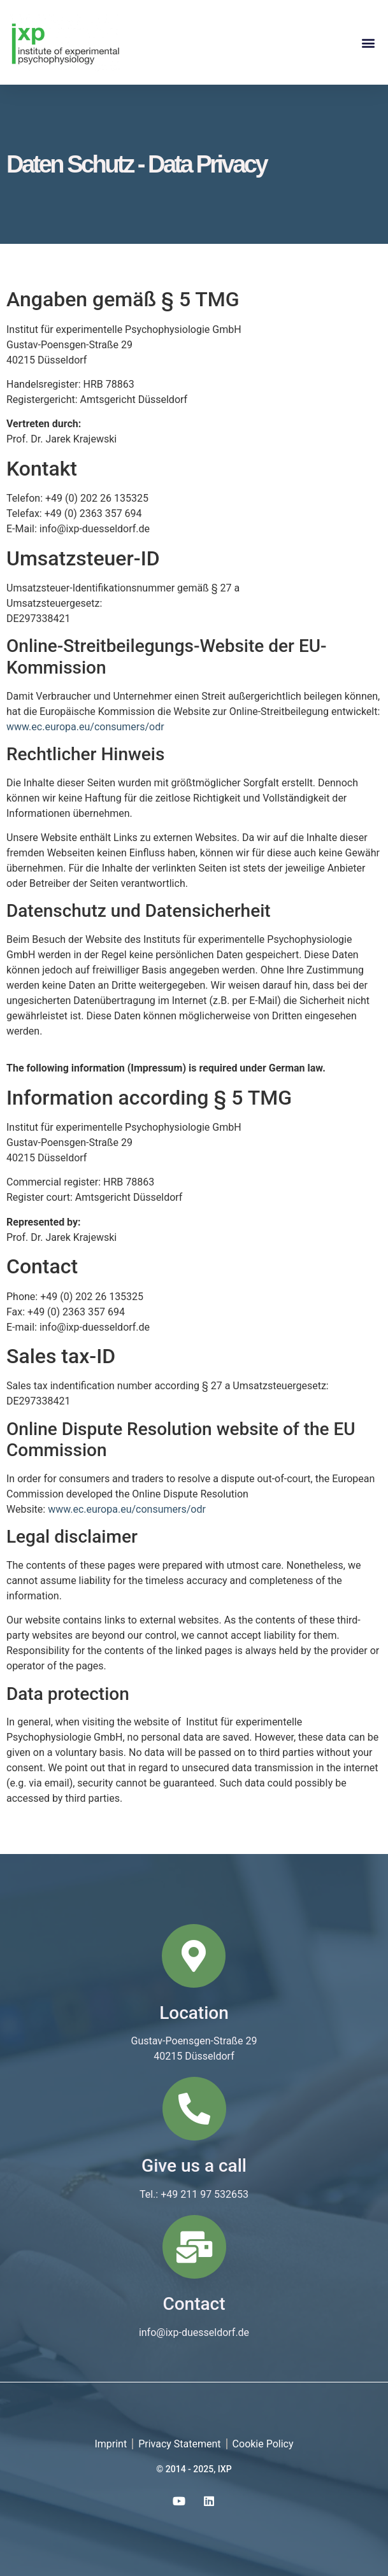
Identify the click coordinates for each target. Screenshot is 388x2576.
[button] (367, 42)
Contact (193, 2303)
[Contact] (194, 2247)
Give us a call (194, 2165)
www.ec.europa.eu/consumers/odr (85, 727)
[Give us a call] (194, 2109)
